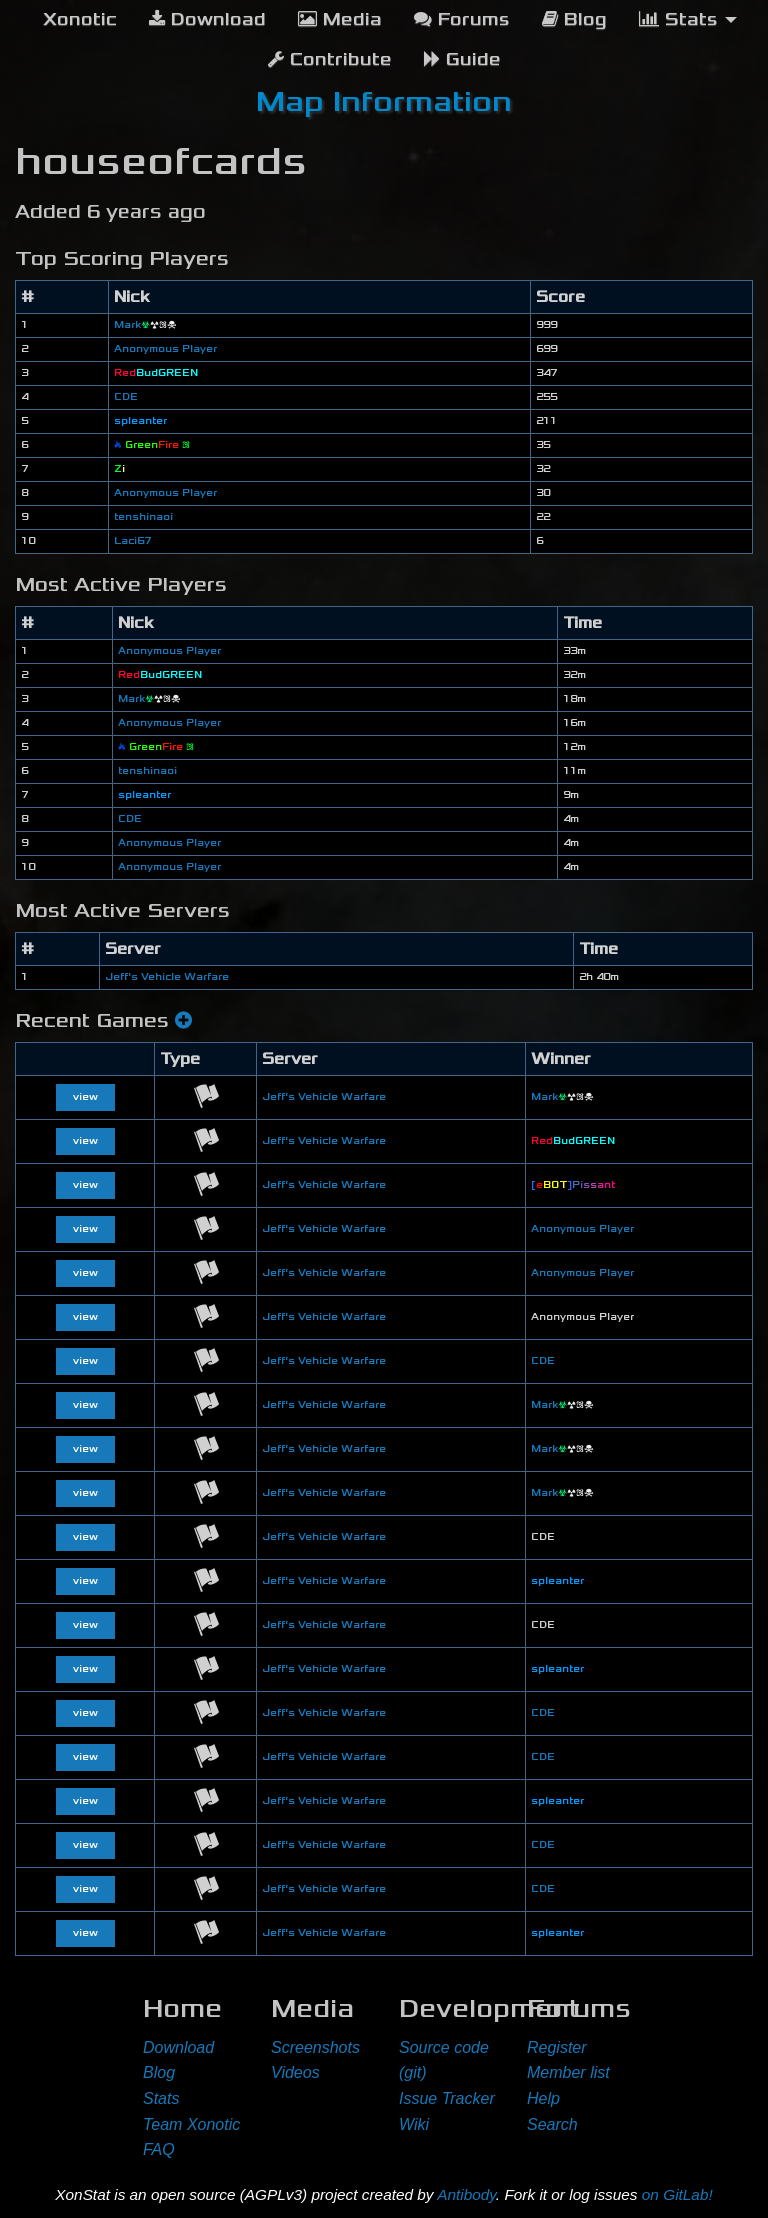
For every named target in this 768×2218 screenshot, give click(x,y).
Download (178, 2047)
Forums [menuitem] (462, 19)
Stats (161, 2098)
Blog (159, 2072)
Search (552, 2124)
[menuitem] (80, 20)
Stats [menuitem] (678, 19)
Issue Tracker (447, 2098)
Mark (145, 325)
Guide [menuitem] (462, 59)
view (85, 1097)
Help (543, 2098)
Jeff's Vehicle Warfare (167, 977)
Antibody (466, 2194)
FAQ (159, 2149)
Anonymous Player (165, 349)
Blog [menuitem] (574, 19)
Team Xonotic (191, 2124)
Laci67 (132, 541)
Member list (568, 2072)
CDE (126, 397)
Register (557, 2047)
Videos (295, 2072)
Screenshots (315, 2047)
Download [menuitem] (207, 19)
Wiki (414, 2124)
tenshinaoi (143, 517)
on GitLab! (677, 2194)
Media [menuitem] (340, 19)
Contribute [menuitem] (330, 59)
